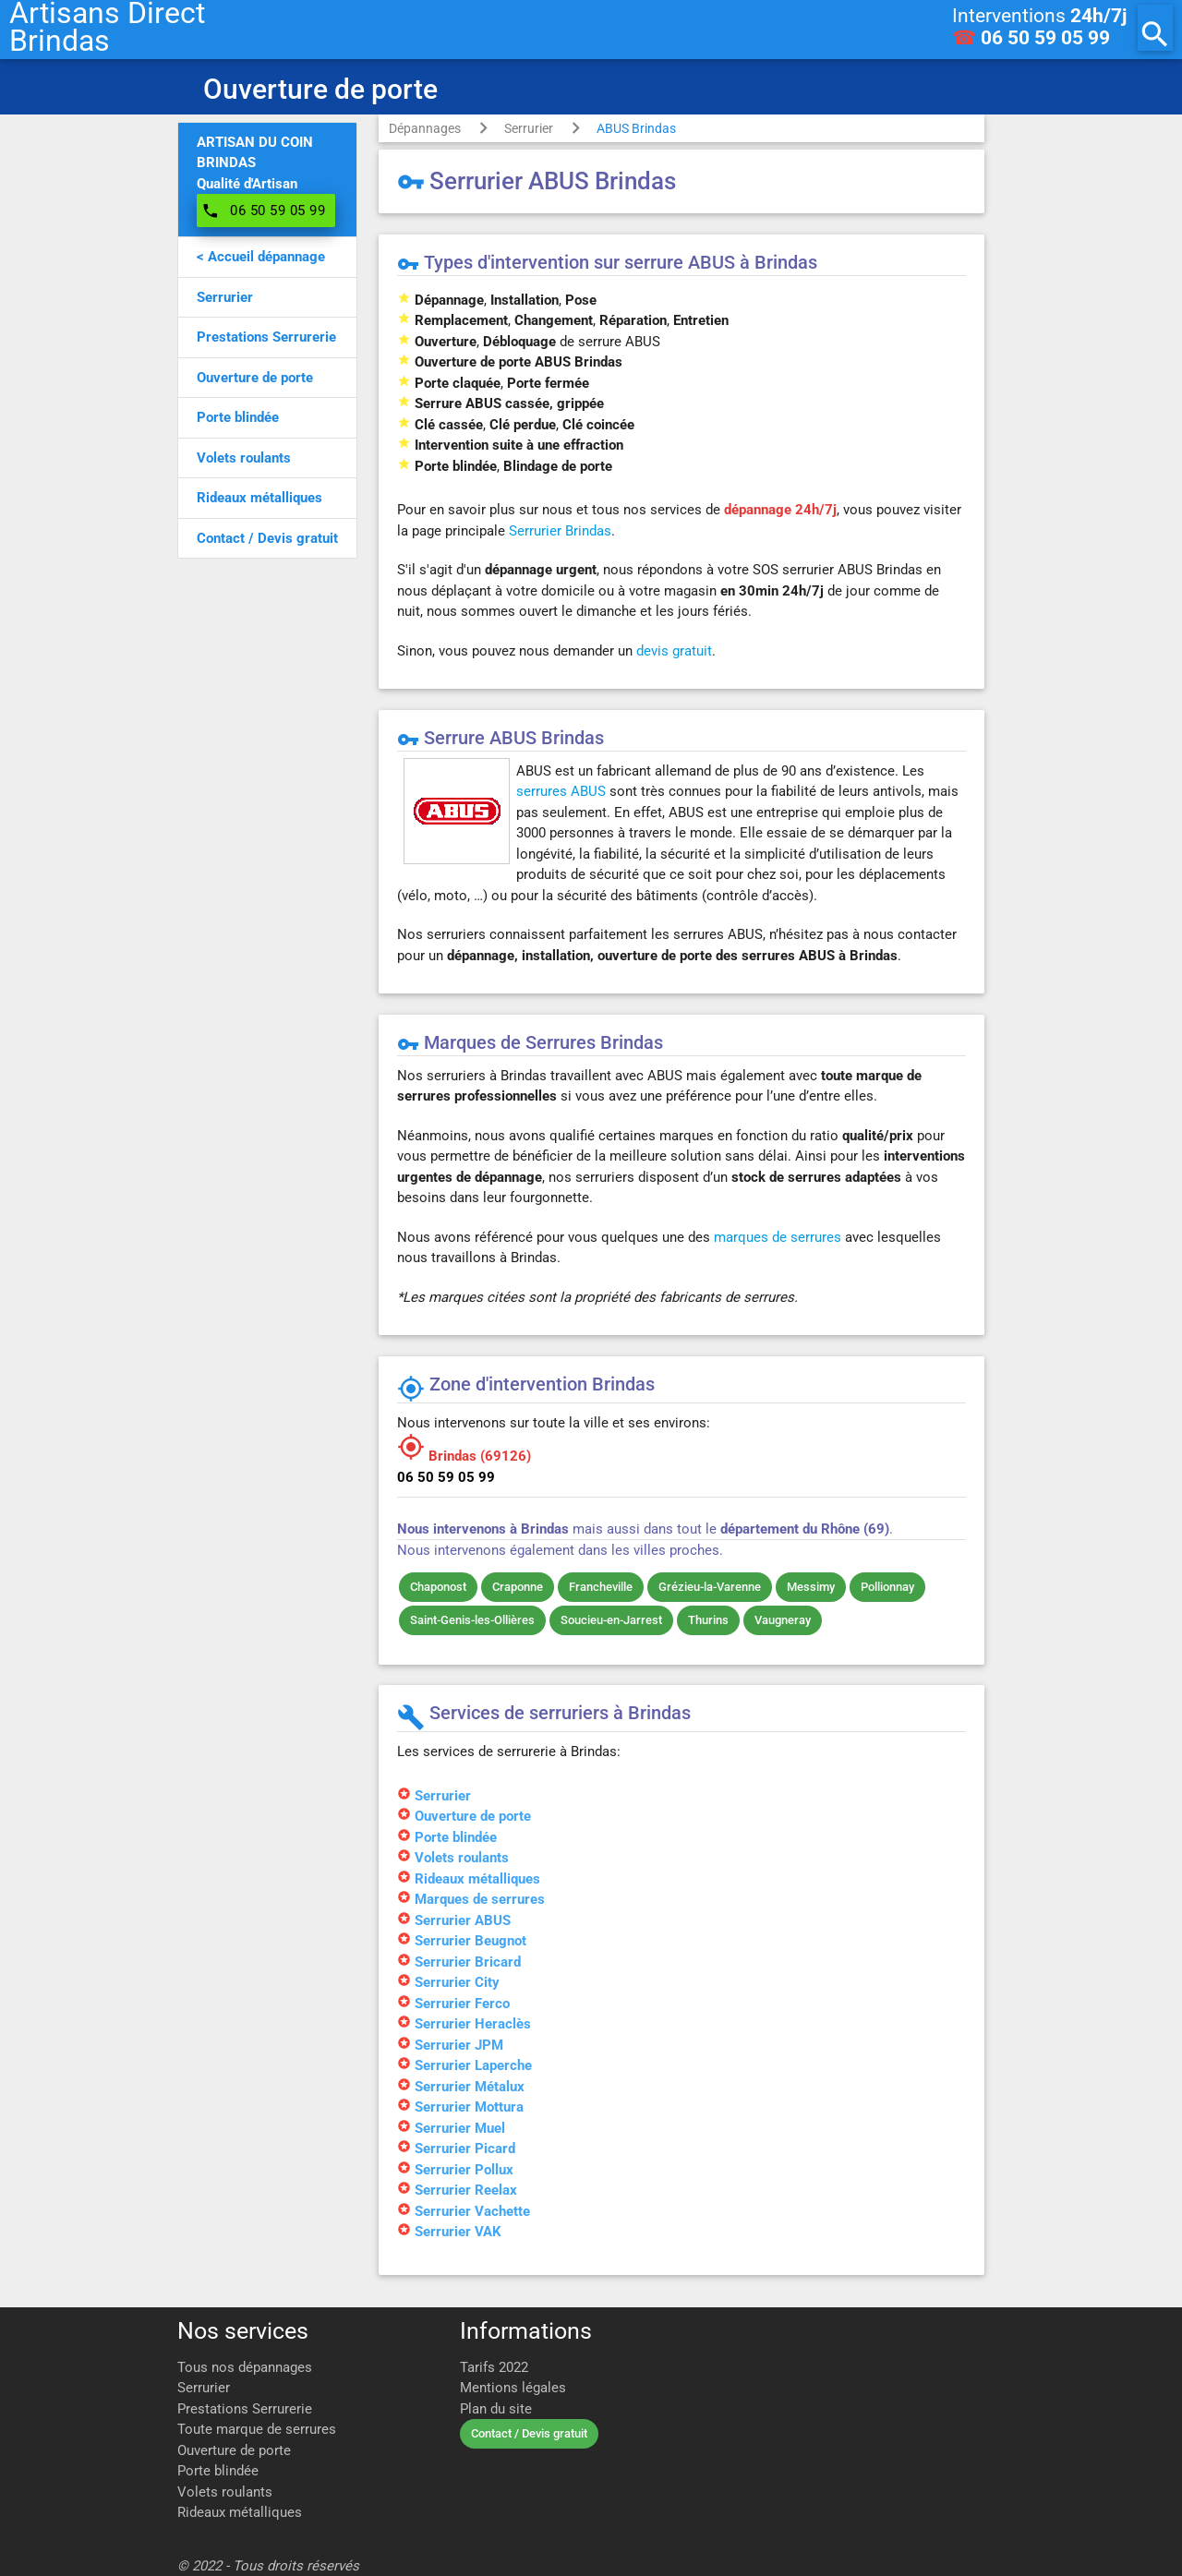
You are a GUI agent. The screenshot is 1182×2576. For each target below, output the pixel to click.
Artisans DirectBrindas (107, 27)
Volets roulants (224, 2492)
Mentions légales (513, 2387)
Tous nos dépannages (244, 2367)
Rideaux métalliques (239, 2512)
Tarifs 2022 (494, 2367)
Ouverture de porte (234, 2450)
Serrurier (528, 128)
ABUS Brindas (636, 128)
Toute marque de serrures (256, 2429)
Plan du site (496, 2409)
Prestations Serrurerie (244, 2409)
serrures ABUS (561, 791)
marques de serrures (777, 1237)
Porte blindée (218, 2470)
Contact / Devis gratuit (529, 2433)
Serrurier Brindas (560, 531)
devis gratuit (674, 651)
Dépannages (425, 128)
